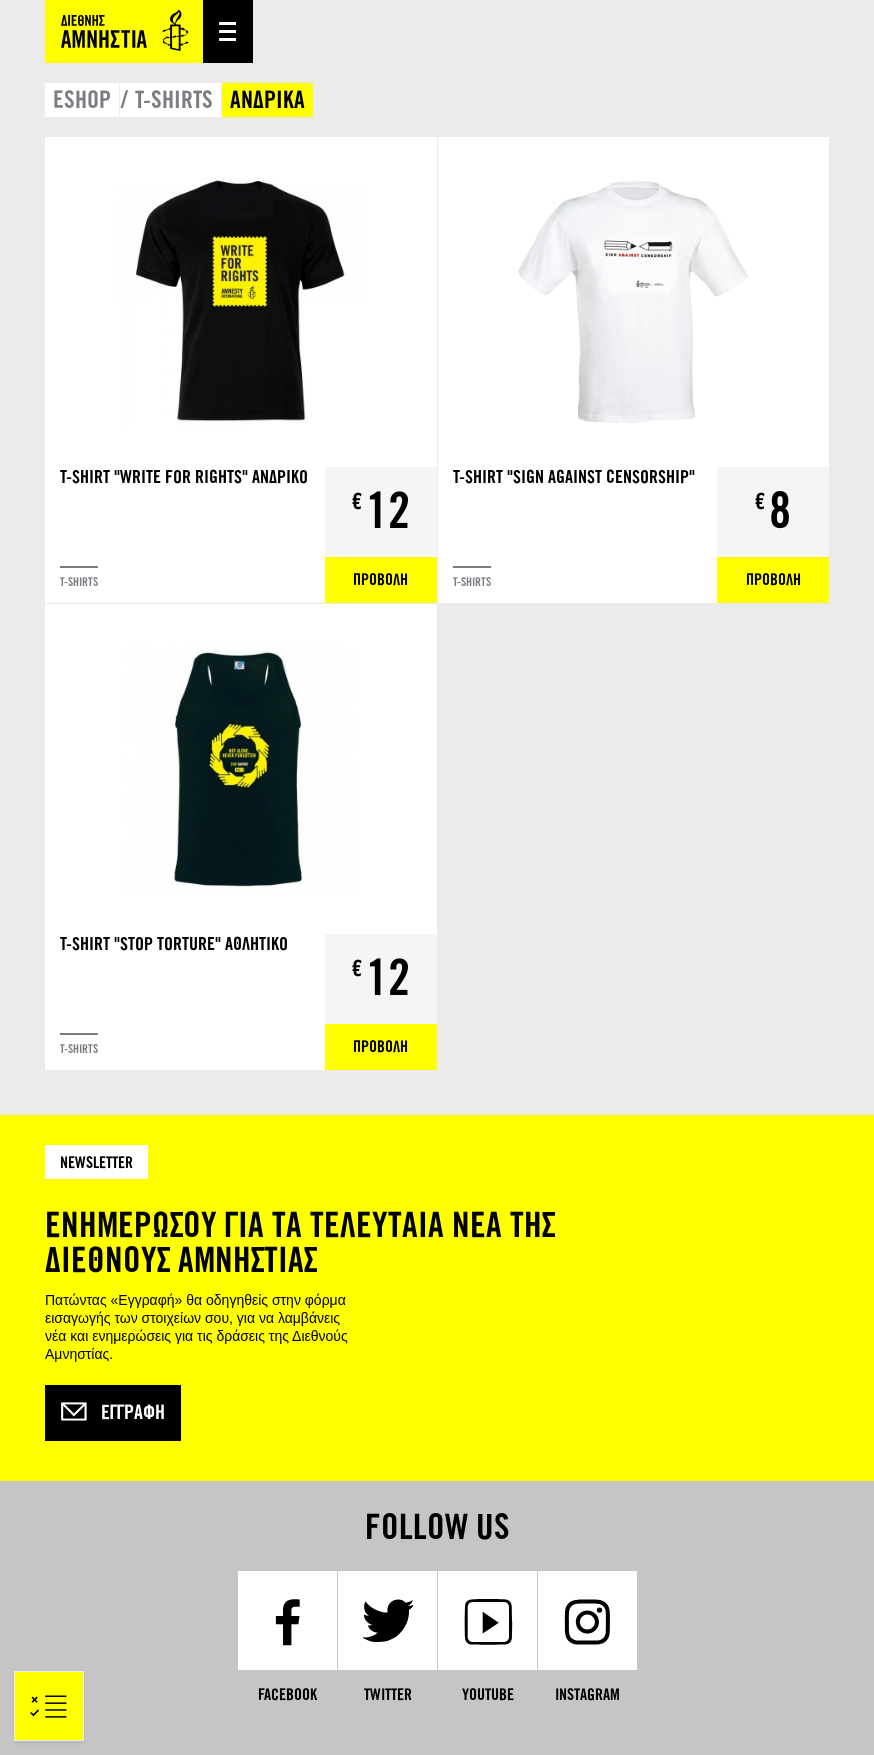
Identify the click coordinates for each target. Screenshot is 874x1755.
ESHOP (82, 100)
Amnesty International (124, 31)
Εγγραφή (113, 1413)
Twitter (388, 1694)
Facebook (287, 1694)
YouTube (488, 1694)
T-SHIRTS (174, 100)
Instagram (587, 1694)
